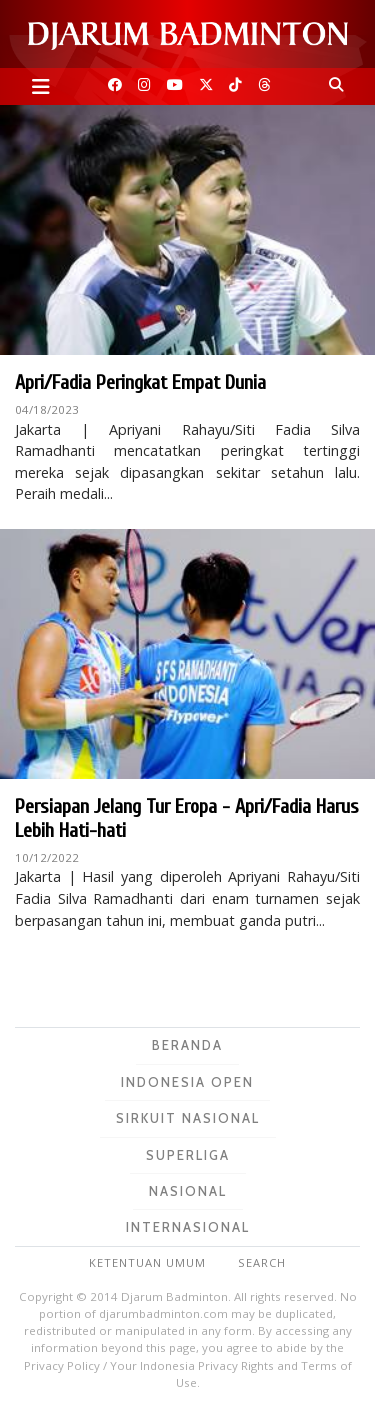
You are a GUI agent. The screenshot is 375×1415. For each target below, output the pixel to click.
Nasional (188, 1191)
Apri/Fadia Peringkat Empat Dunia (140, 382)
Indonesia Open (187, 1082)
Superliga (188, 1155)
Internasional (188, 1227)
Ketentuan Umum (147, 1262)
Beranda (187, 1045)
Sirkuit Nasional (188, 1118)
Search (262, 1262)
